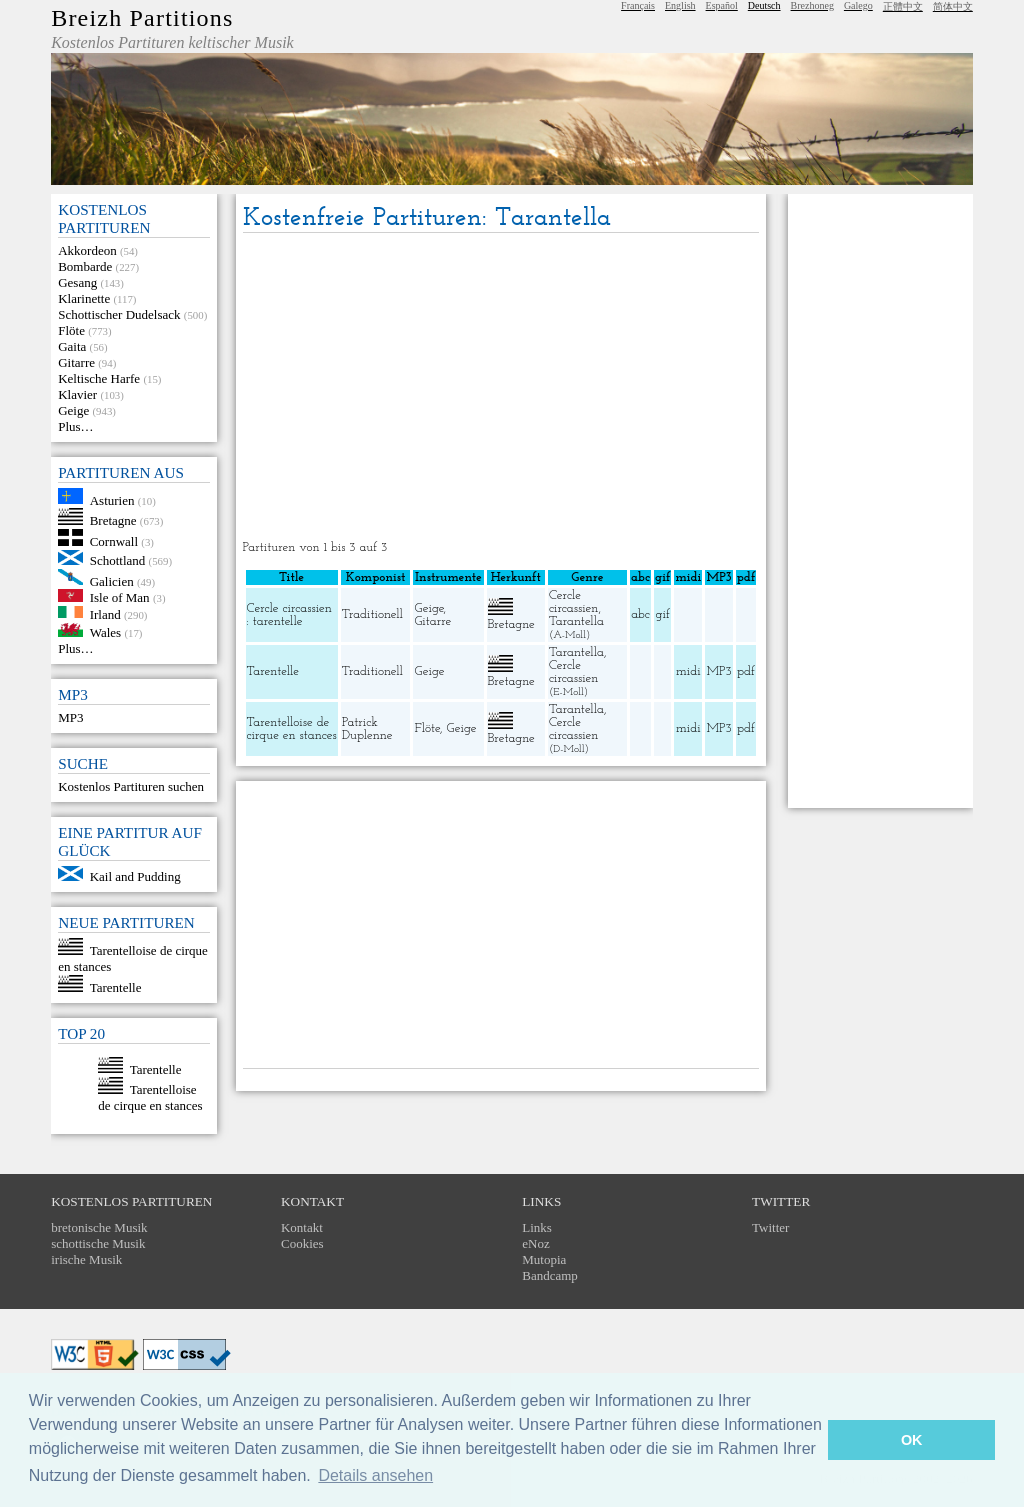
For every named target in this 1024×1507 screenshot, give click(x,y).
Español (722, 5)
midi (688, 671)
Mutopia (544, 1259)
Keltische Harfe (99, 378)
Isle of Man (120, 597)
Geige (73, 410)
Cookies (302, 1243)
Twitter (770, 1227)
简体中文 (953, 6)
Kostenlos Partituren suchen (131, 786)
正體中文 (903, 6)
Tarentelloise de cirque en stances (150, 1097)
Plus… (75, 426)
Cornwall (114, 541)
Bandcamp (550, 1275)
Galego (858, 5)
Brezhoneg (812, 5)
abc (640, 614)
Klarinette (84, 298)
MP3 (70, 717)
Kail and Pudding (135, 876)
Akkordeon (87, 250)
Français (638, 5)
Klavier (77, 394)
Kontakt (302, 1227)
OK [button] (912, 1440)
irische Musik (86, 1259)
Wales (105, 632)
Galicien (112, 580)
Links (537, 1227)
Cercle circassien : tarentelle (289, 615)
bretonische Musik (99, 1227)
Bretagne (113, 520)
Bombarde (85, 266)
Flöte (71, 330)
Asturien (112, 499)
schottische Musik (98, 1243)
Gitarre (76, 362)
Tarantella (576, 621)
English (680, 5)
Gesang (77, 282)
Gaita (72, 346)
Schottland (118, 560)
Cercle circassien (574, 602)
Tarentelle (116, 987)
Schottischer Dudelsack (119, 314)
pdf (746, 671)
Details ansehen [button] (375, 1475)
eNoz (535, 1243)
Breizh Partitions (142, 18)
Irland (105, 613)
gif (663, 614)
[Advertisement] (501, 388)
